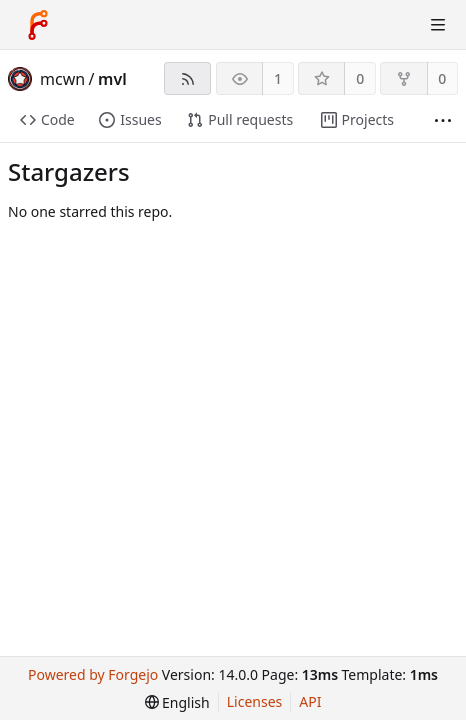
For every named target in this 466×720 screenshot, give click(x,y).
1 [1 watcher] (278, 78)
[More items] (443, 120)
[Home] (38, 25)
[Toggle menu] (438, 25)
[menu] (177, 702)
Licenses (255, 701)
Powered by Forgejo (93, 674)
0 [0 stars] (360, 78)
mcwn (62, 79)
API (310, 701)
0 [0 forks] (442, 78)
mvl (112, 79)
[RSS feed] (187, 78)
